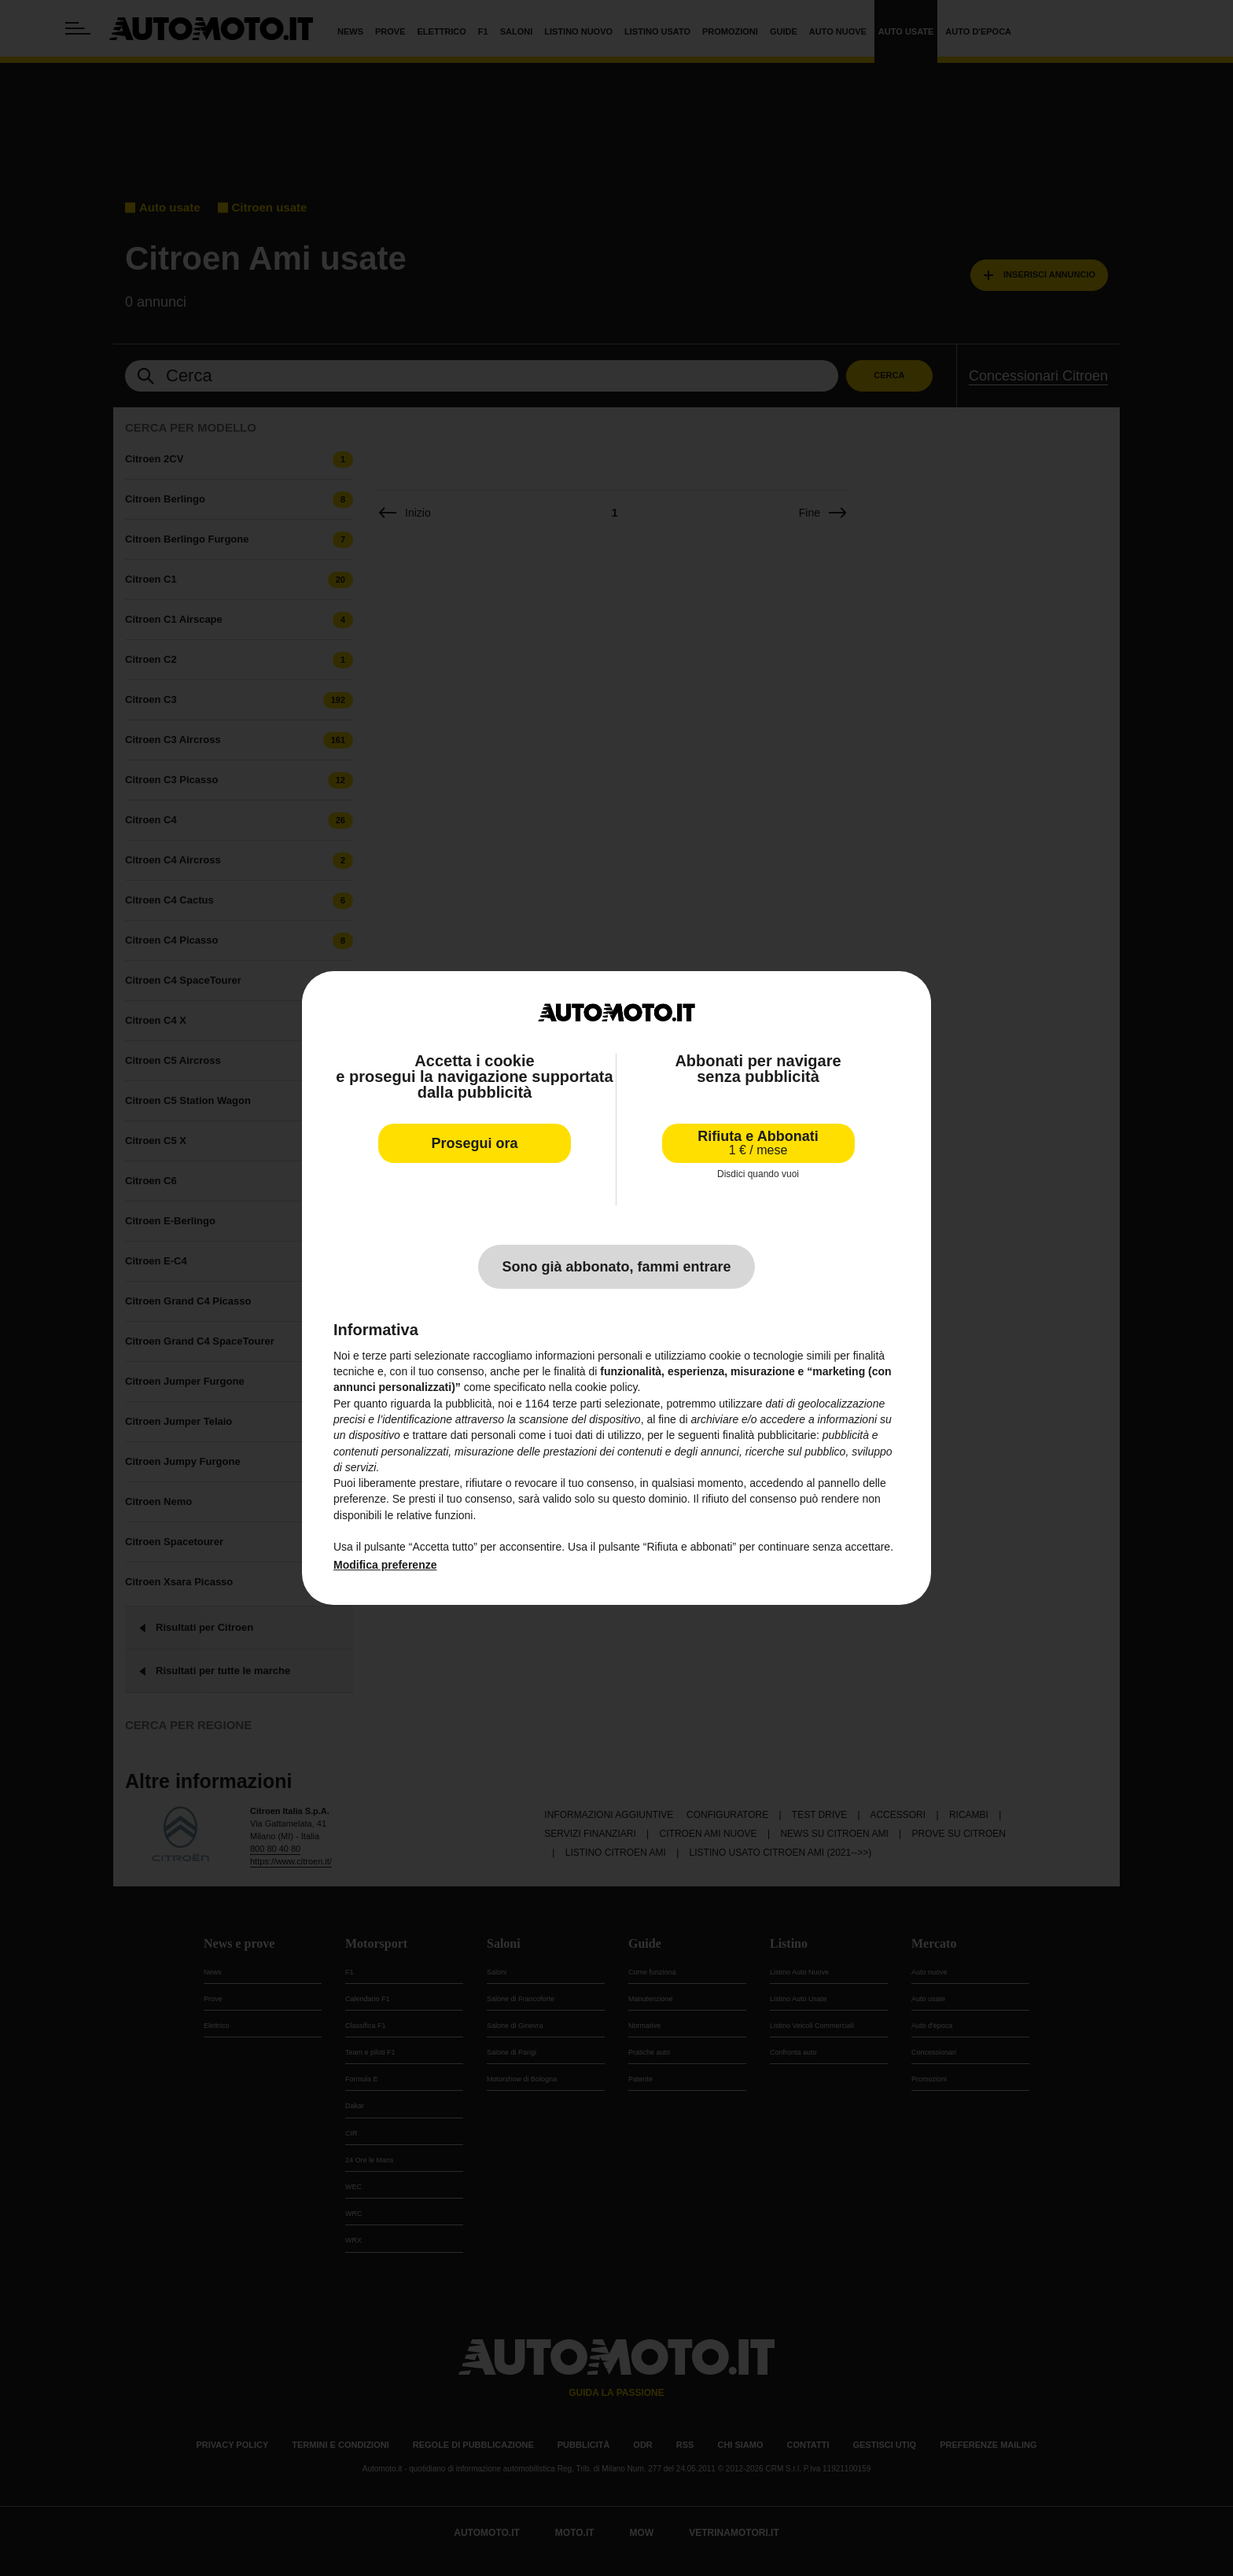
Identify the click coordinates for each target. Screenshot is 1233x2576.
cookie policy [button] (606, 1387)
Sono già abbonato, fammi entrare (616, 1267)
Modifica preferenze (384, 1564)
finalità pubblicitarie (769, 1435)
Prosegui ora (474, 1143)
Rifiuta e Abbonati (757, 1142)
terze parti (577, 1403)
